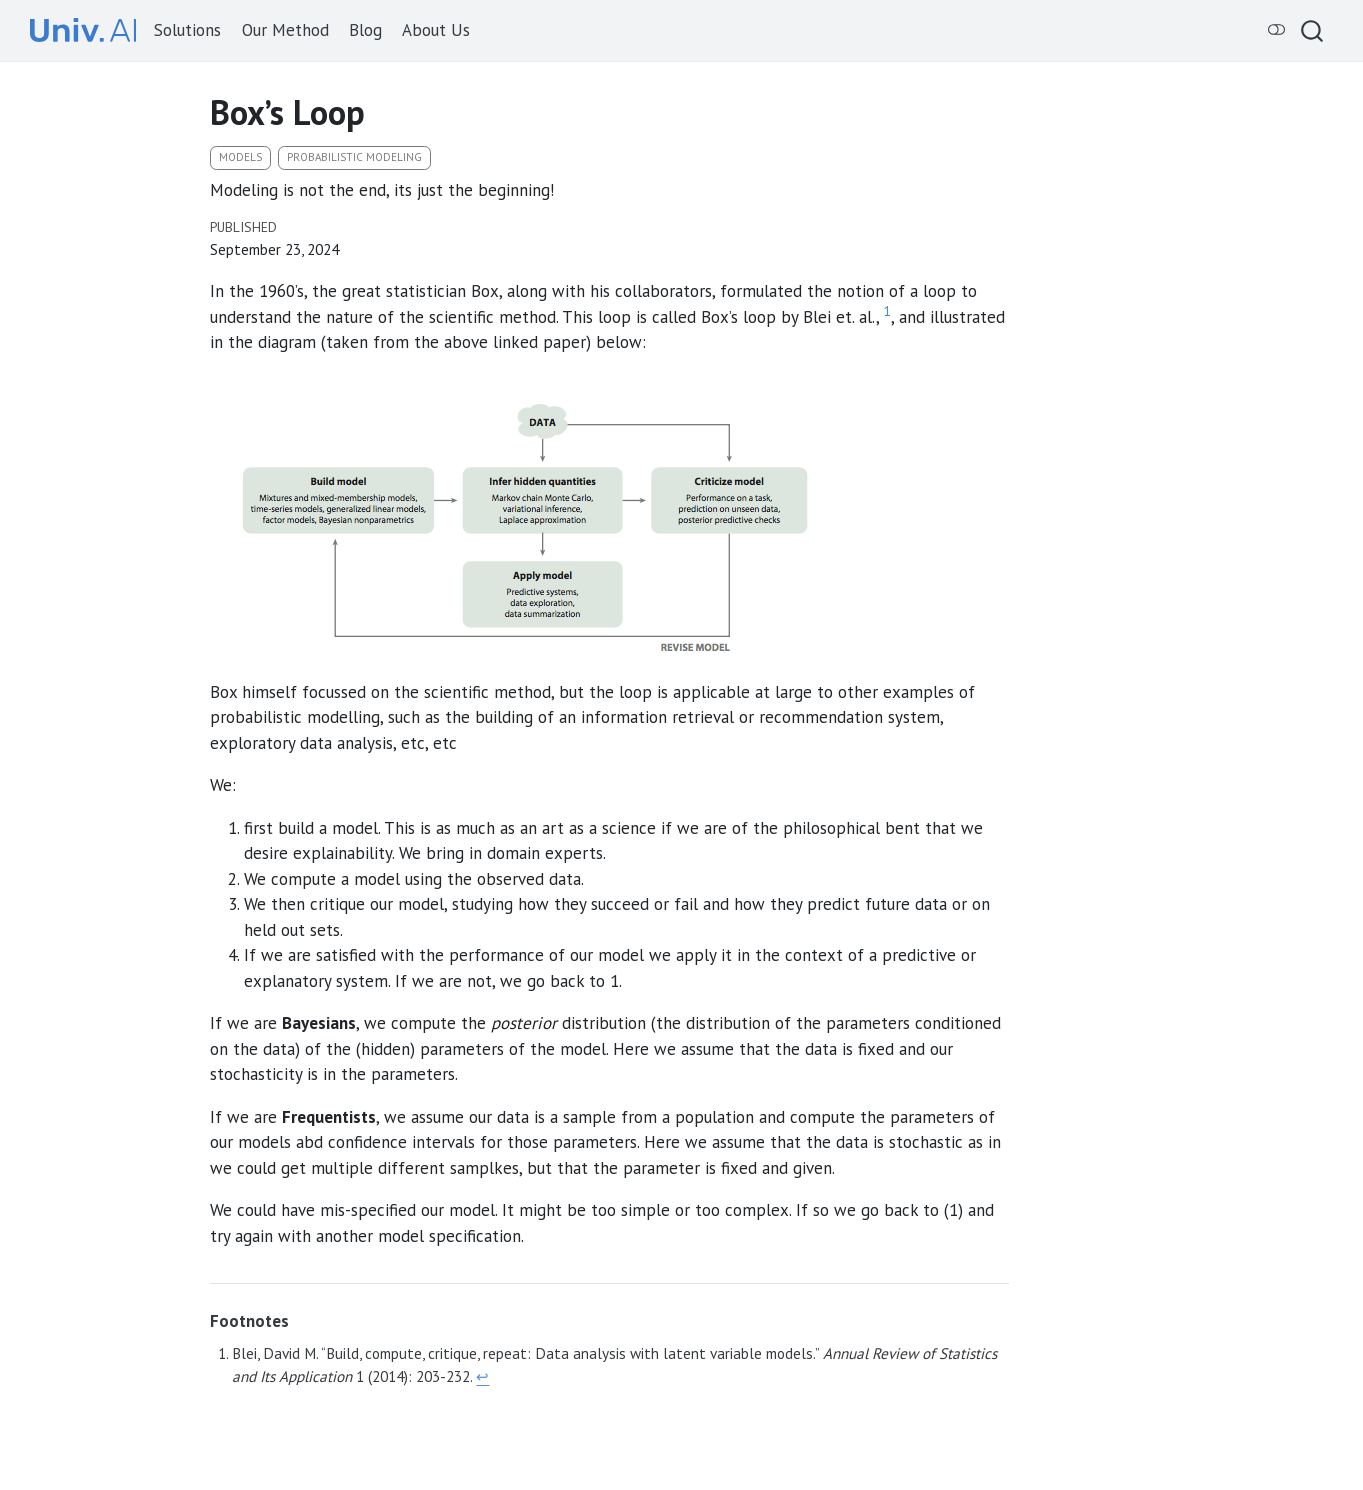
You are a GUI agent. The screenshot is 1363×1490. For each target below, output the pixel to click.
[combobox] (1313, 30)
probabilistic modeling (354, 157)
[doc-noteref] (887, 317)
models (240, 157)
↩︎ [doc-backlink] (482, 1376)
